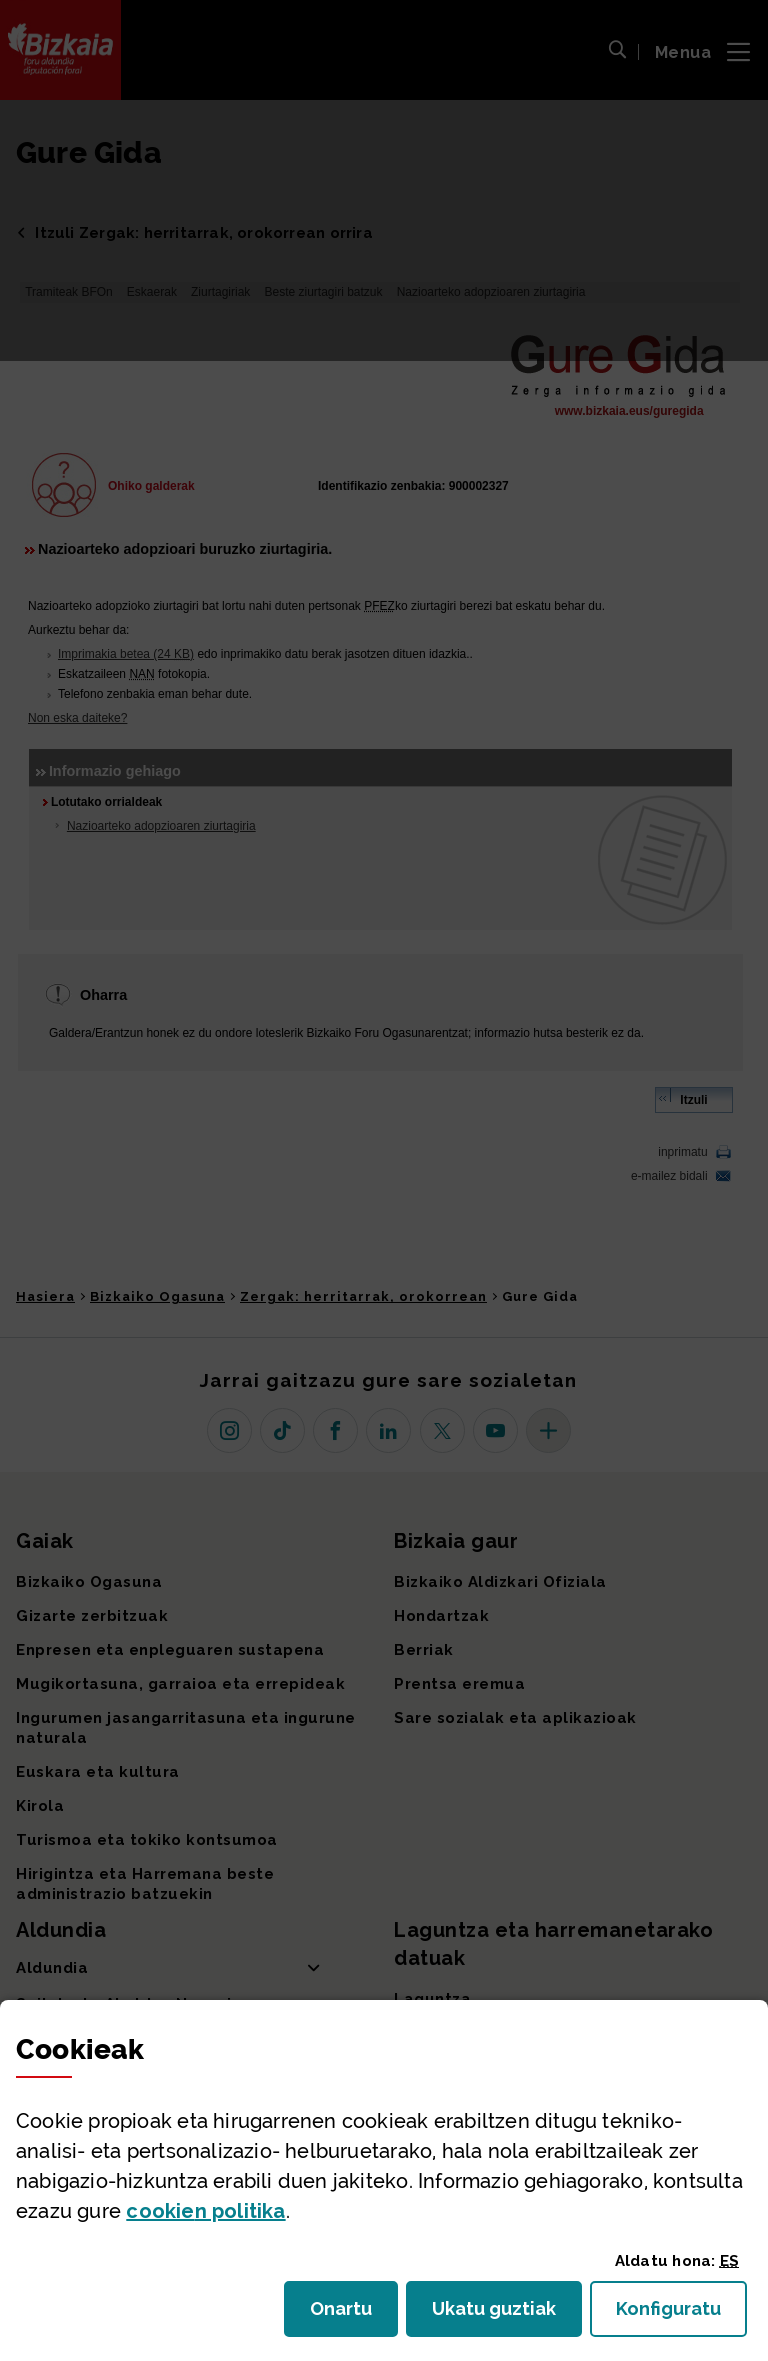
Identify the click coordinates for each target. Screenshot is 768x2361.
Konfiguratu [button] (681, 2314)
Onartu (354, 2314)
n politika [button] (205, 2211)
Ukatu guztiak (500, 2314)
